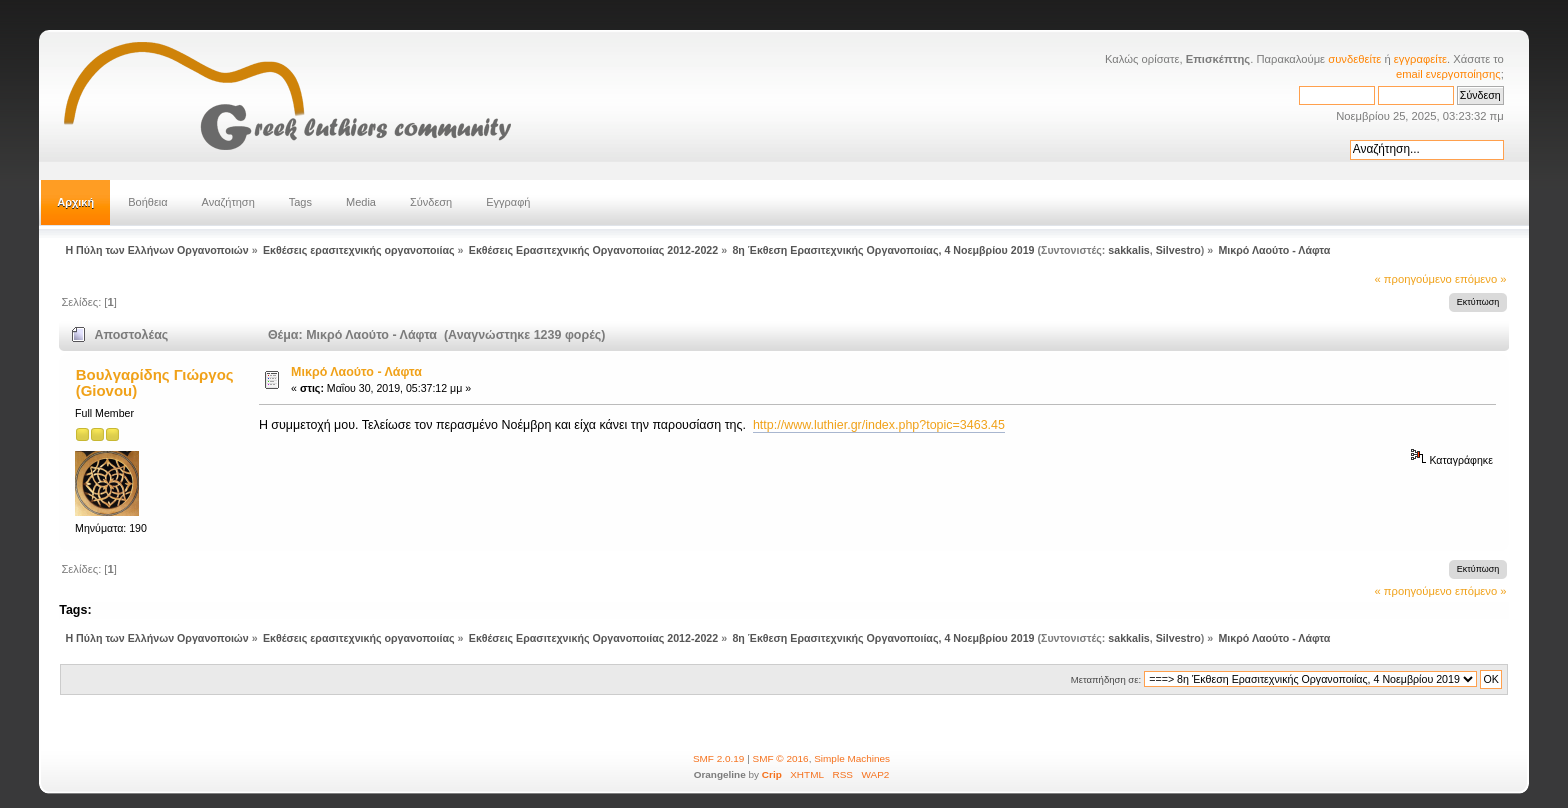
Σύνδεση (431, 202)
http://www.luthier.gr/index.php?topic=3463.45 (879, 425)
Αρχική (75, 202)
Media (361, 202)
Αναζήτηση (228, 202)
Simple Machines (852, 758)
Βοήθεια (147, 202)
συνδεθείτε (1354, 59)
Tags (300, 202)
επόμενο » (1481, 279)
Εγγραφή (508, 202)
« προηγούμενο (1413, 279)
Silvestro (1178, 250)
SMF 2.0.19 (719, 758)
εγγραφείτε (1420, 59)
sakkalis (1128, 250)
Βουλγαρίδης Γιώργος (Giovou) (155, 382)
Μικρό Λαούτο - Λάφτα (356, 372)
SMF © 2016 (781, 758)
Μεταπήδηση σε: (1106, 679)
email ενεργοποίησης (1448, 74)
